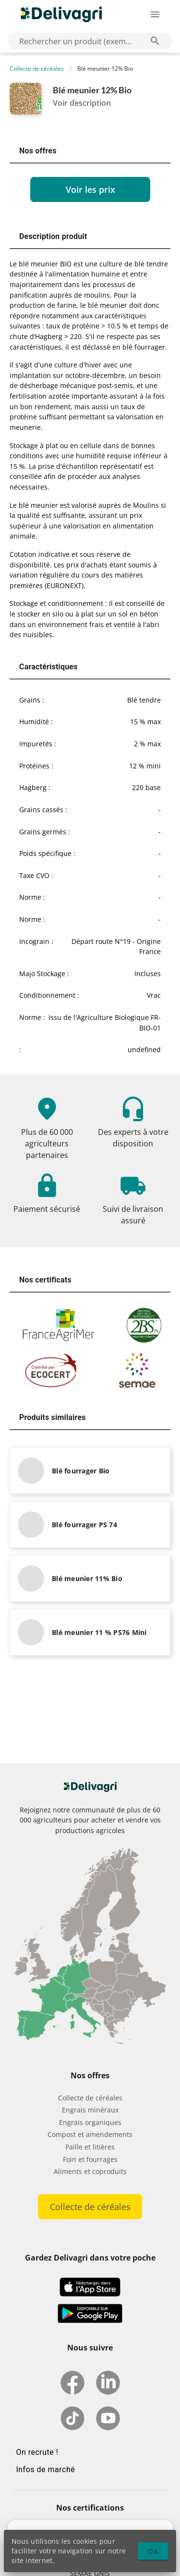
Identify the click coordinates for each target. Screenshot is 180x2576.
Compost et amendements (90, 2134)
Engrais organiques (90, 2122)
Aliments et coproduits (90, 2171)
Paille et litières (90, 2146)
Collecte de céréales (37, 68)
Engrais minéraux (90, 2109)
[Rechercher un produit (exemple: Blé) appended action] (155, 41)
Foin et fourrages (90, 2159)
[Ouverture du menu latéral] (155, 14)
